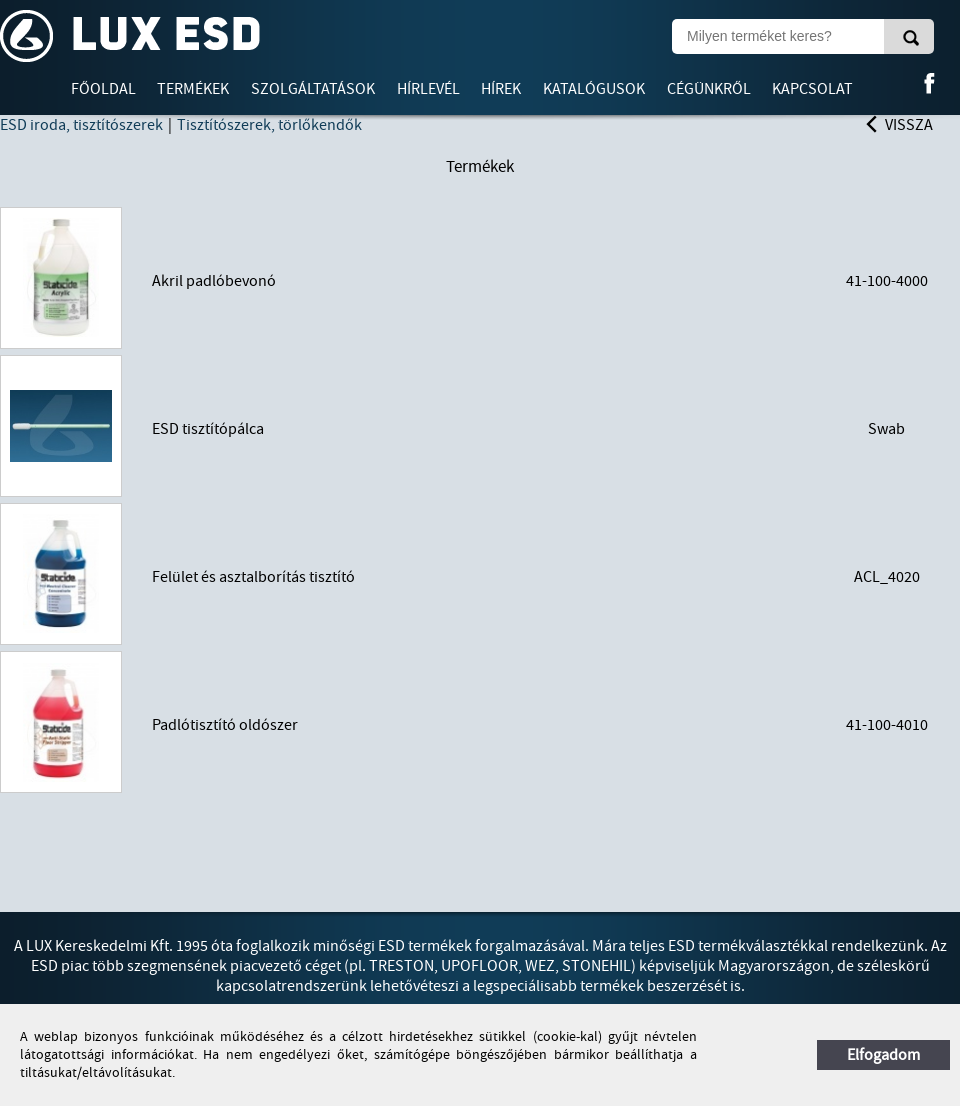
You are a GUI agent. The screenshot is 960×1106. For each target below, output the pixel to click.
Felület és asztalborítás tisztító (253, 577)
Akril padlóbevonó (214, 281)
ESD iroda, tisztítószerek (81, 125)
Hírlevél (428, 89)
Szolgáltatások (313, 89)
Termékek (193, 89)
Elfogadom (883, 1055)
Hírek (501, 89)
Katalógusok (594, 89)
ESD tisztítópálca (208, 429)
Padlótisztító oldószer (225, 725)
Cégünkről (709, 89)
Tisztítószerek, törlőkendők (269, 125)
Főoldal (103, 89)
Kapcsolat (812, 89)
